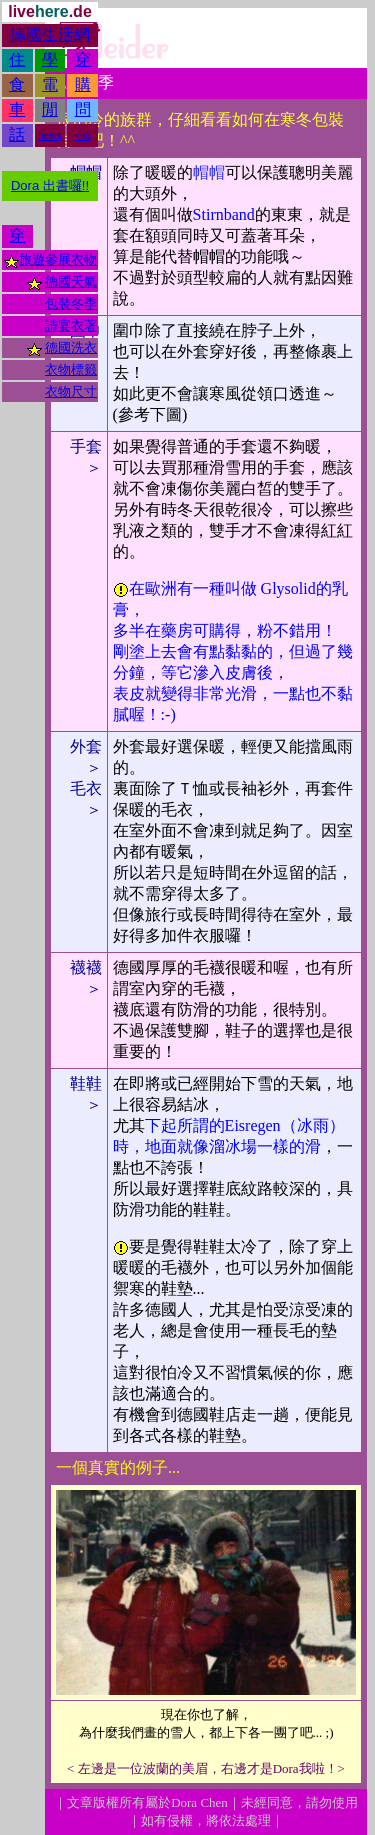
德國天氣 (71, 281)
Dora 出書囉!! (50, 185)
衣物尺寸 (71, 391)
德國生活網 (50, 34)
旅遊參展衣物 (58, 259)
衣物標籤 (71, 369)
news (49, 135)
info (83, 135)
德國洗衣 (71, 347)
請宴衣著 (71, 325)
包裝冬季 (71, 303)
